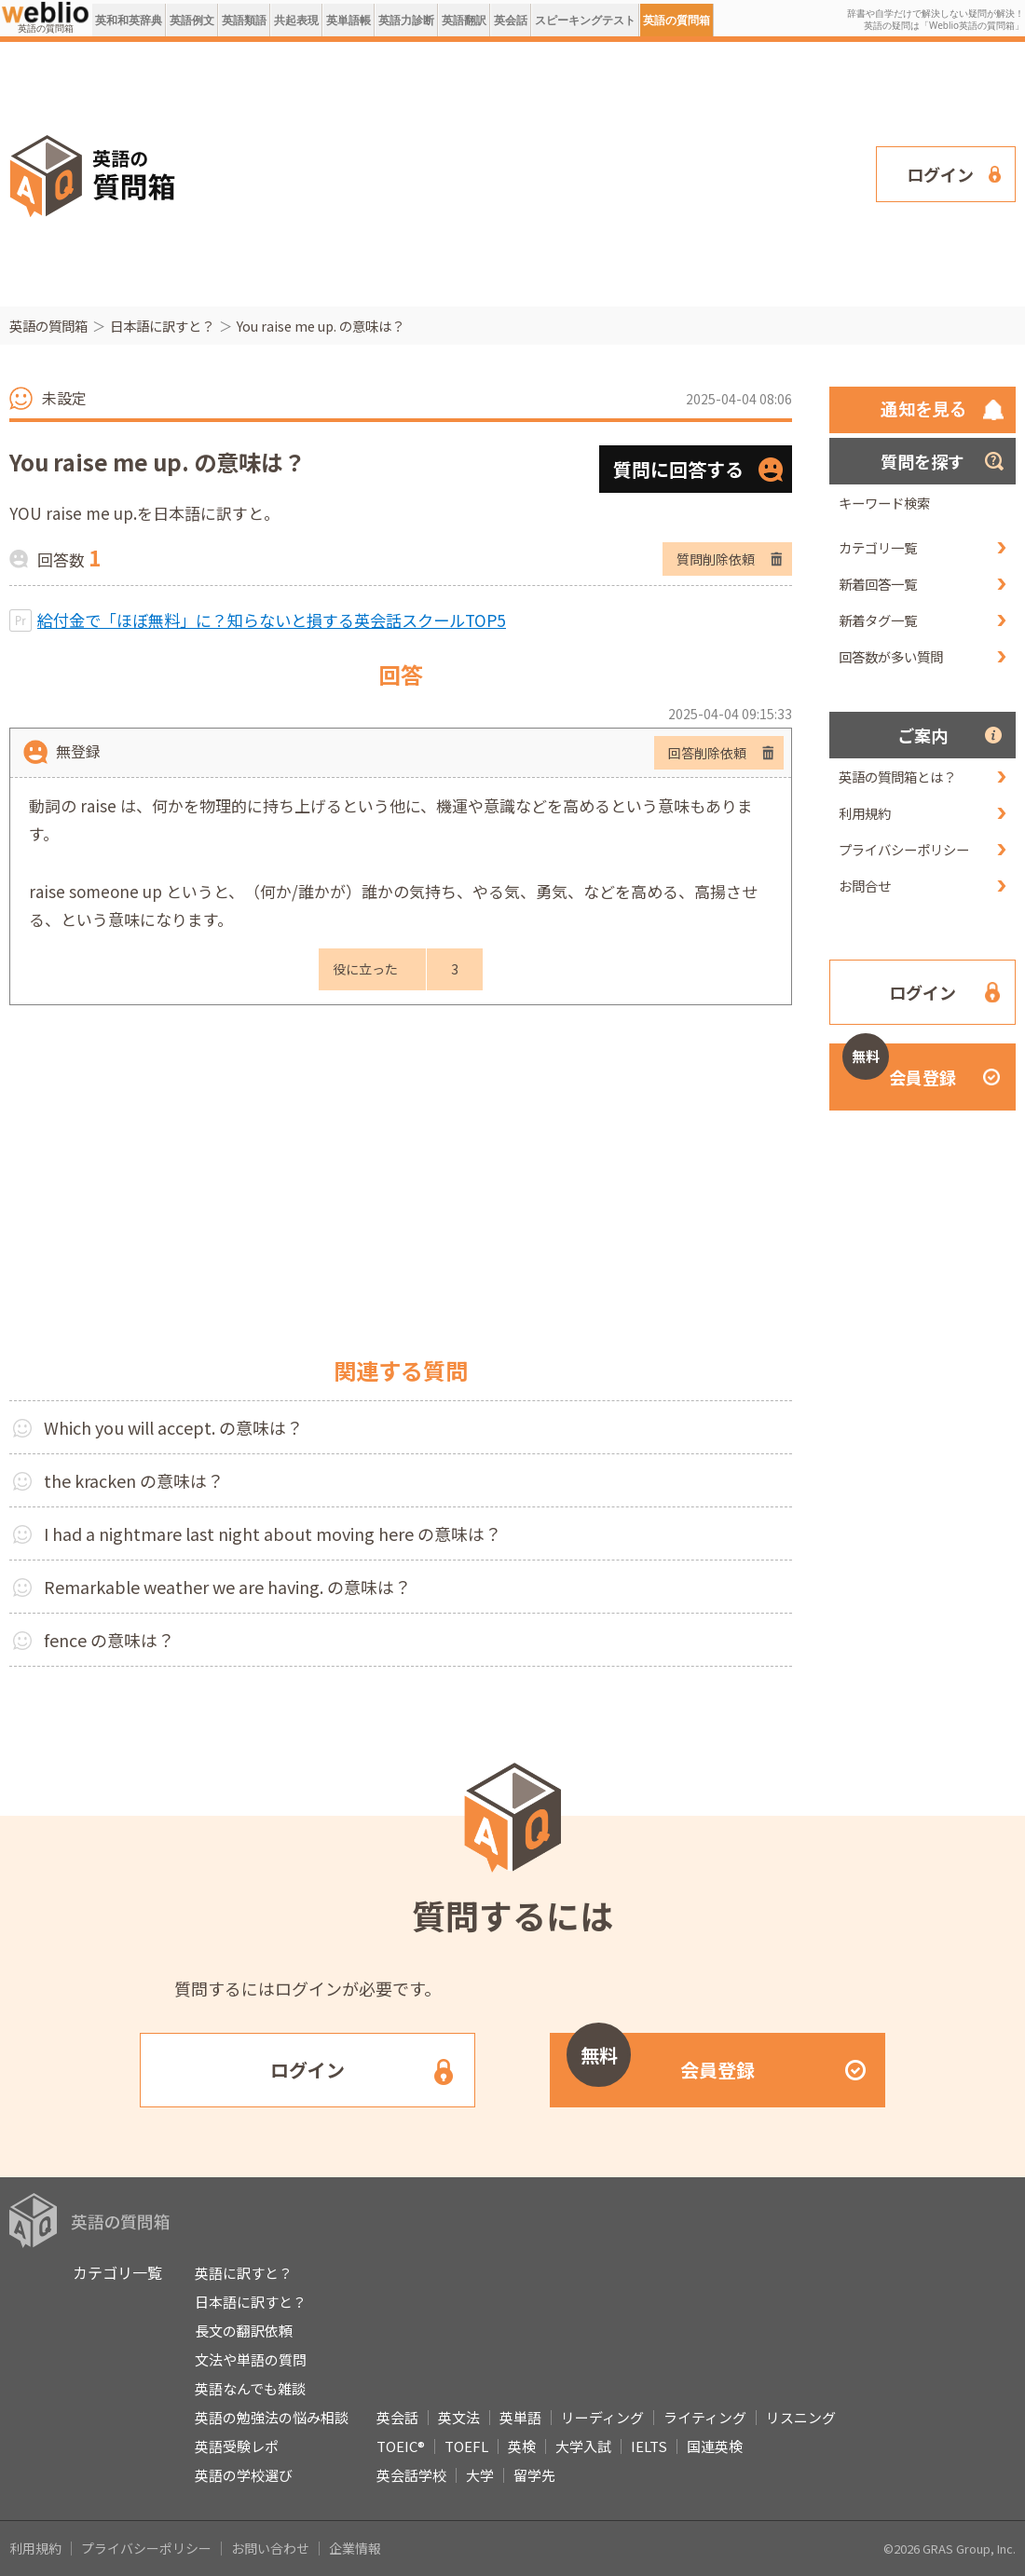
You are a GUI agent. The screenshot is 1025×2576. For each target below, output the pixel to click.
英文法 (459, 2417)
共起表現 (296, 20)
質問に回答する (678, 469)
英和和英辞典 (128, 20)
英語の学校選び (244, 2475)
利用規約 (865, 813)
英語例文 (192, 20)
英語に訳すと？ (244, 2273)
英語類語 (244, 20)
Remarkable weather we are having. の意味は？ (227, 1586)
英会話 (510, 20)
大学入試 (583, 2446)
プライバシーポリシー (904, 849)
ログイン (940, 174)
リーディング (602, 2417)
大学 (480, 2475)
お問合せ (865, 885)
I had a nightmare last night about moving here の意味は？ (272, 1533)
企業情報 (355, 2548)
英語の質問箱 (676, 20)
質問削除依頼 (715, 559)
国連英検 (715, 2446)
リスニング (801, 2417)
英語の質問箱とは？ (897, 776)
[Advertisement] (380, 172)
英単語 (520, 2417)
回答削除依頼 (707, 752)
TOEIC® (400, 2446)
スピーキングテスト (585, 20)
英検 (522, 2446)
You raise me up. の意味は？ (320, 325)
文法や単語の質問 (251, 2359)
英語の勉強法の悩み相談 (271, 2417)
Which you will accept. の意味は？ (173, 1427)
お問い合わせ (270, 2548)
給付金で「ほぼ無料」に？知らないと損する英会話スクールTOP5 (271, 620)
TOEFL (466, 2446)
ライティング (704, 2417)
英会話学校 (411, 2475)
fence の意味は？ (109, 1640)
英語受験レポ (237, 2446)
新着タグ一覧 (878, 620)
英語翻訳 (464, 20)
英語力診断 (406, 20)
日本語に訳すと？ (162, 325)
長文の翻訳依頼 (244, 2330)
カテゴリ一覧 (878, 547)
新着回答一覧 (878, 583)
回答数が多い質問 (891, 656)
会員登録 (899, 1066)
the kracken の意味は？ (134, 1480)
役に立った (365, 969)
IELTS (649, 2446)
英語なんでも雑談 (250, 2388)
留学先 (534, 2475)
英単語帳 (348, 20)
